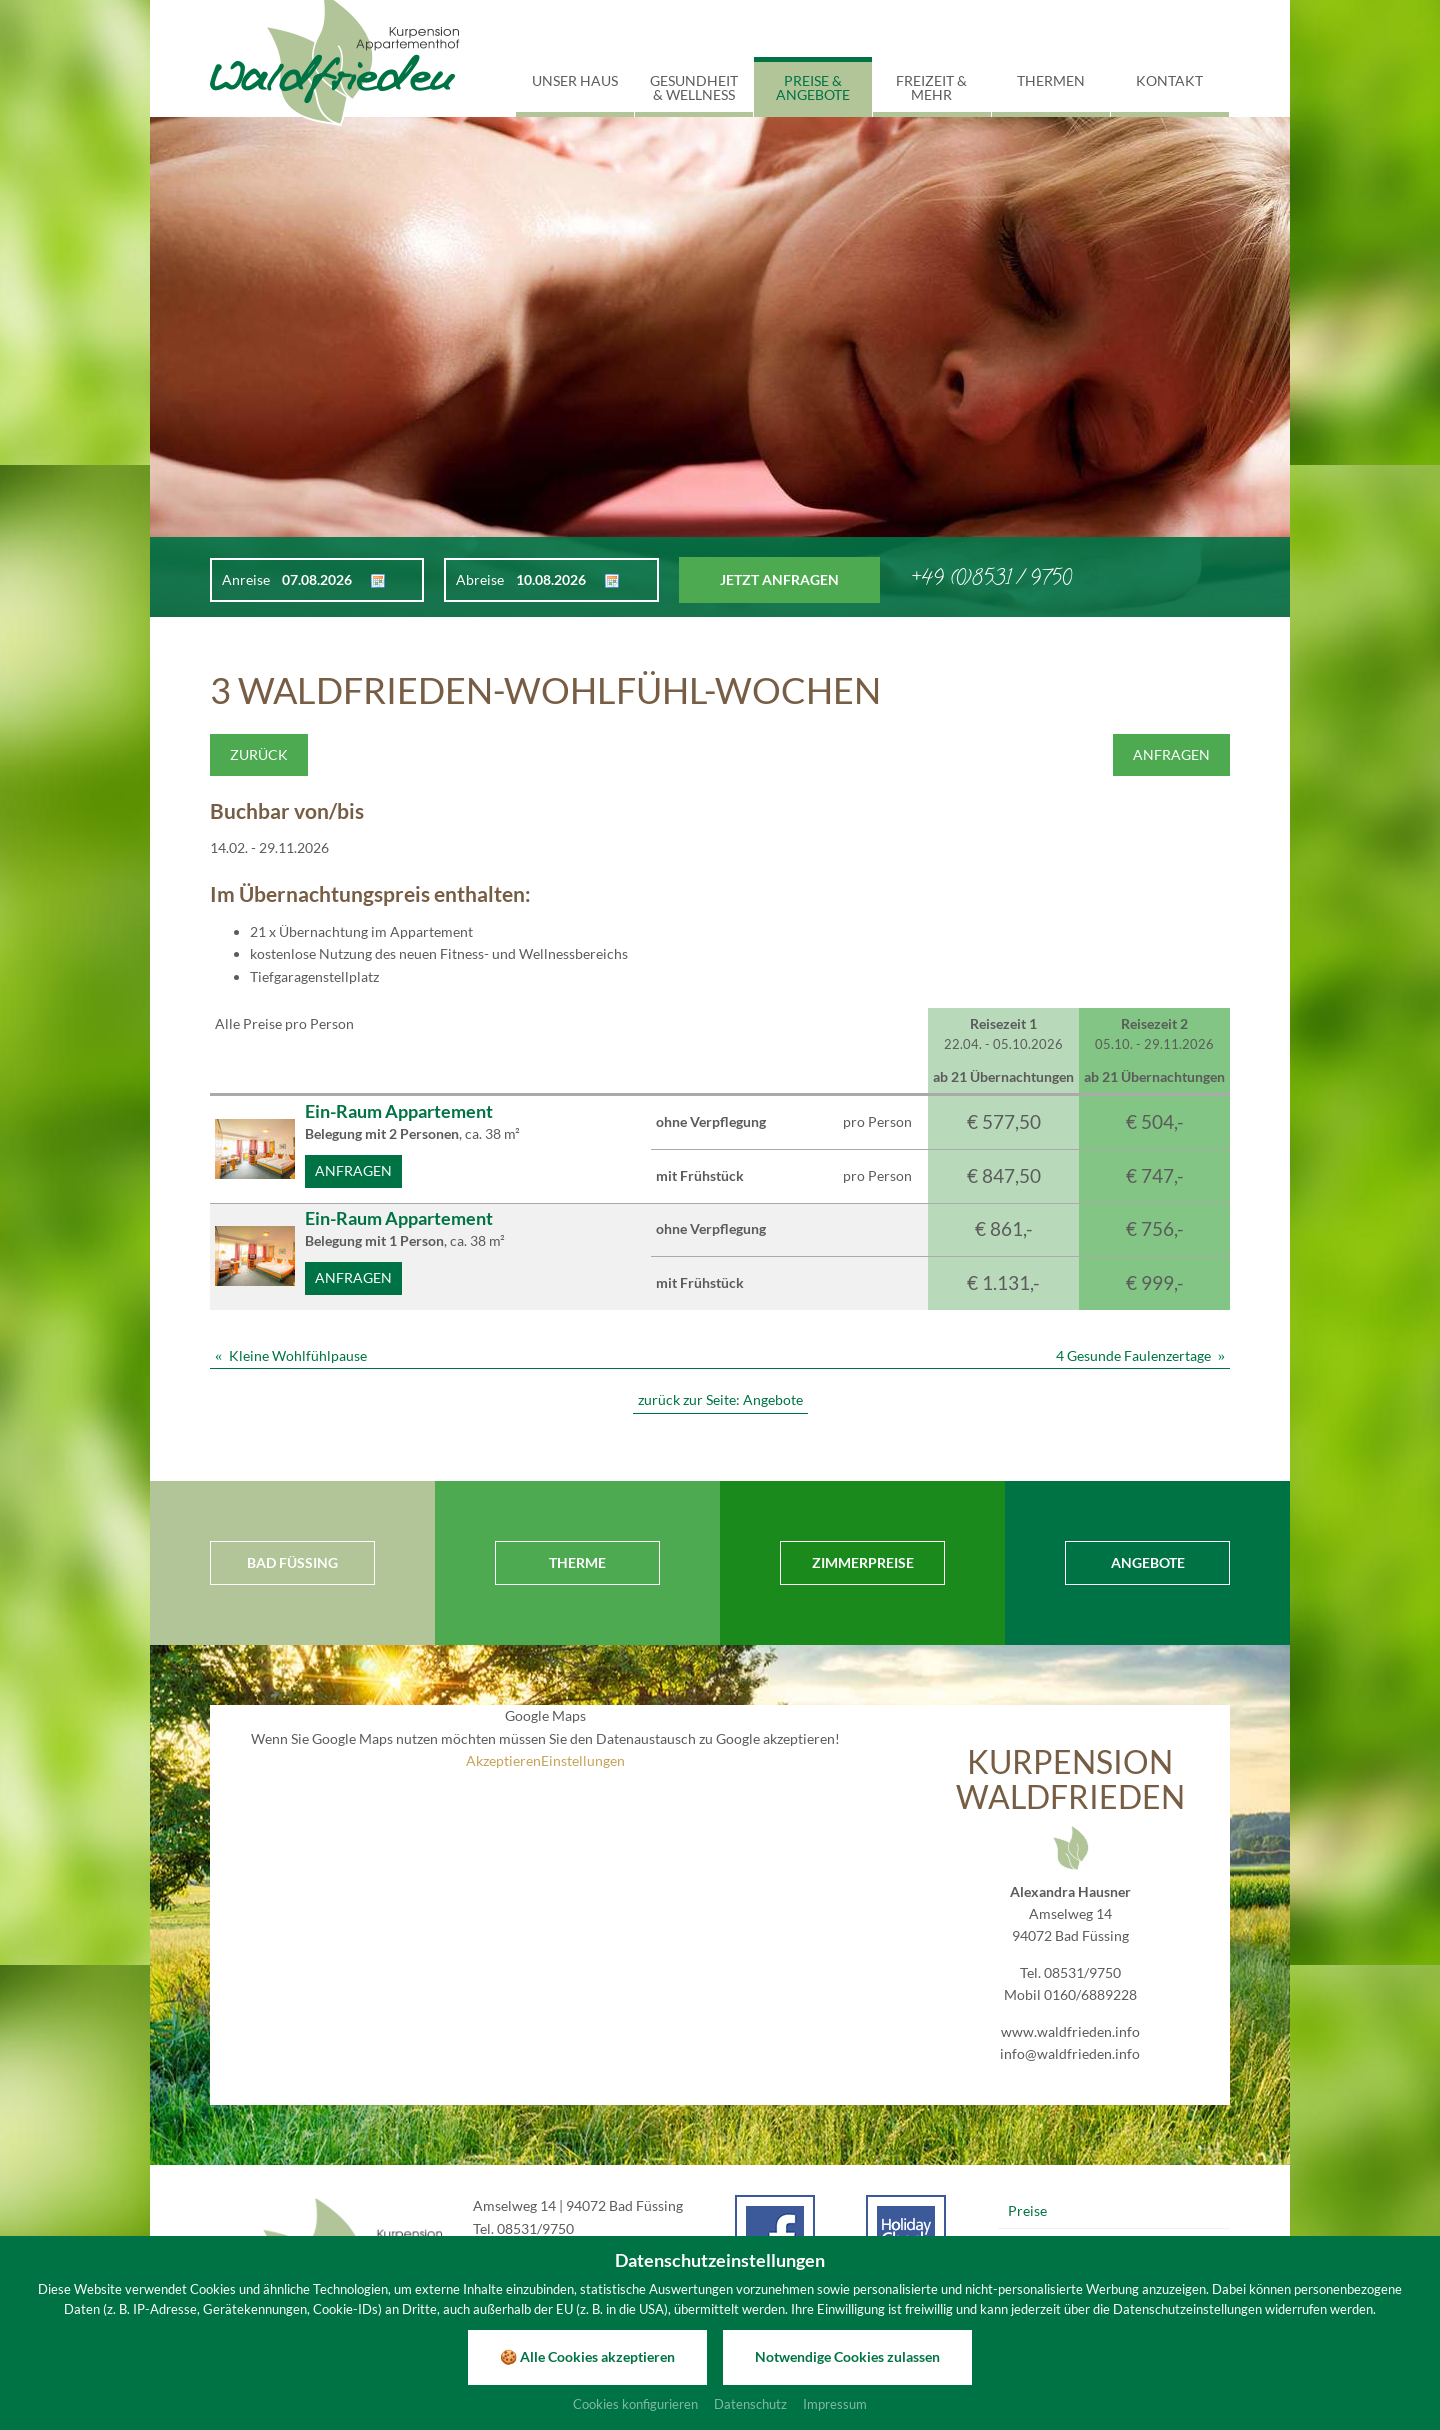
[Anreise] (325, 580)
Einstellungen (583, 1760)
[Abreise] (559, 580)
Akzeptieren (503, 1760)
